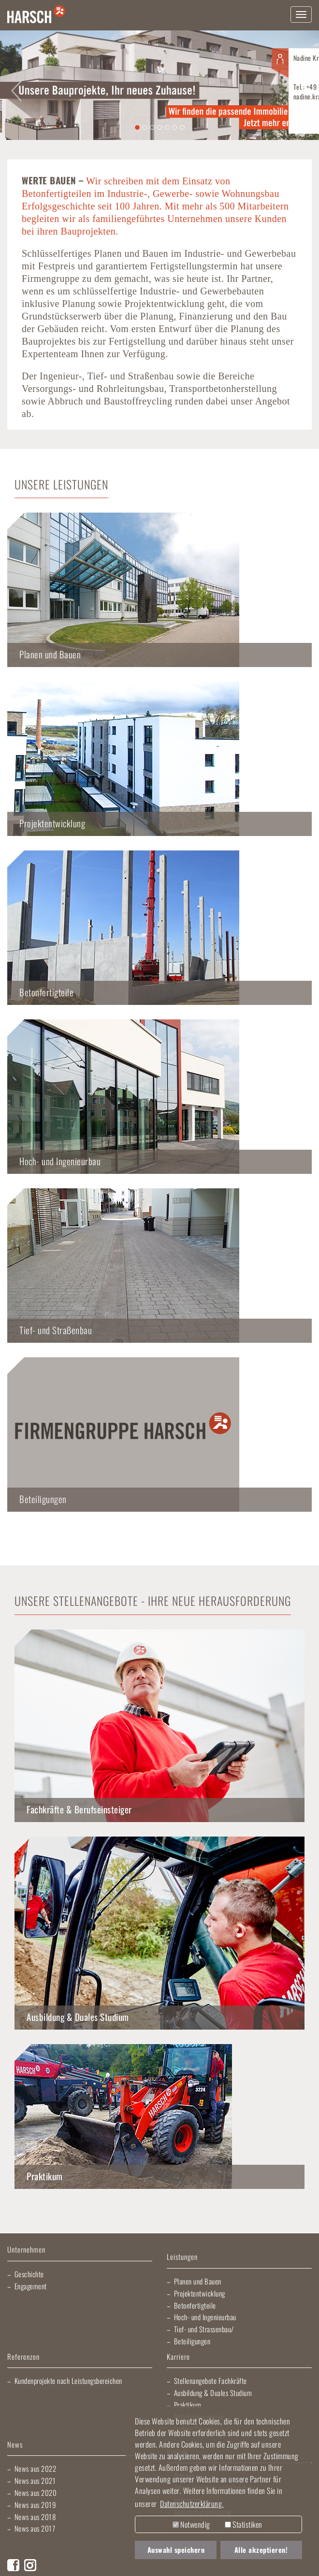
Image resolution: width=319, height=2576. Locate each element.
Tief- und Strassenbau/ (204, 2329)
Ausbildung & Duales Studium (78, 2016)
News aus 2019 (35, 2504)
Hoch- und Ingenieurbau (205, 2316)
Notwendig (191, 2524)
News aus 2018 (35, 2516)
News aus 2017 (35, 2528)
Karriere (178, 2357)
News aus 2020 (35, 2492)
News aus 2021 (35, 2480)
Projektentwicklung (199, 2293)
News (15, 2445)
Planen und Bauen (197, 2281)
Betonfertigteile (195, 2305)
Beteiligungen (192, 2341)
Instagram (30, 2565)
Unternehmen (26, 2250)
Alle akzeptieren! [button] (261, 2550)
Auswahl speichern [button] (176, 2550)
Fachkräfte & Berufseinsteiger (79, 1809)
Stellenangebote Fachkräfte (210, 2380)
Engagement (30, 2286)
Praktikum (45, 2176)
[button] (16, 85)
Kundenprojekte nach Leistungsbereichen (68, 2380)
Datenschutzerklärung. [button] (192, 2503)
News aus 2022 (35, 2468)
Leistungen (182, 2257)
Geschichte (29, 2274)
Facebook (13, 2565)
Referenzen (23, 2357)
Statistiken (243, 2524)
